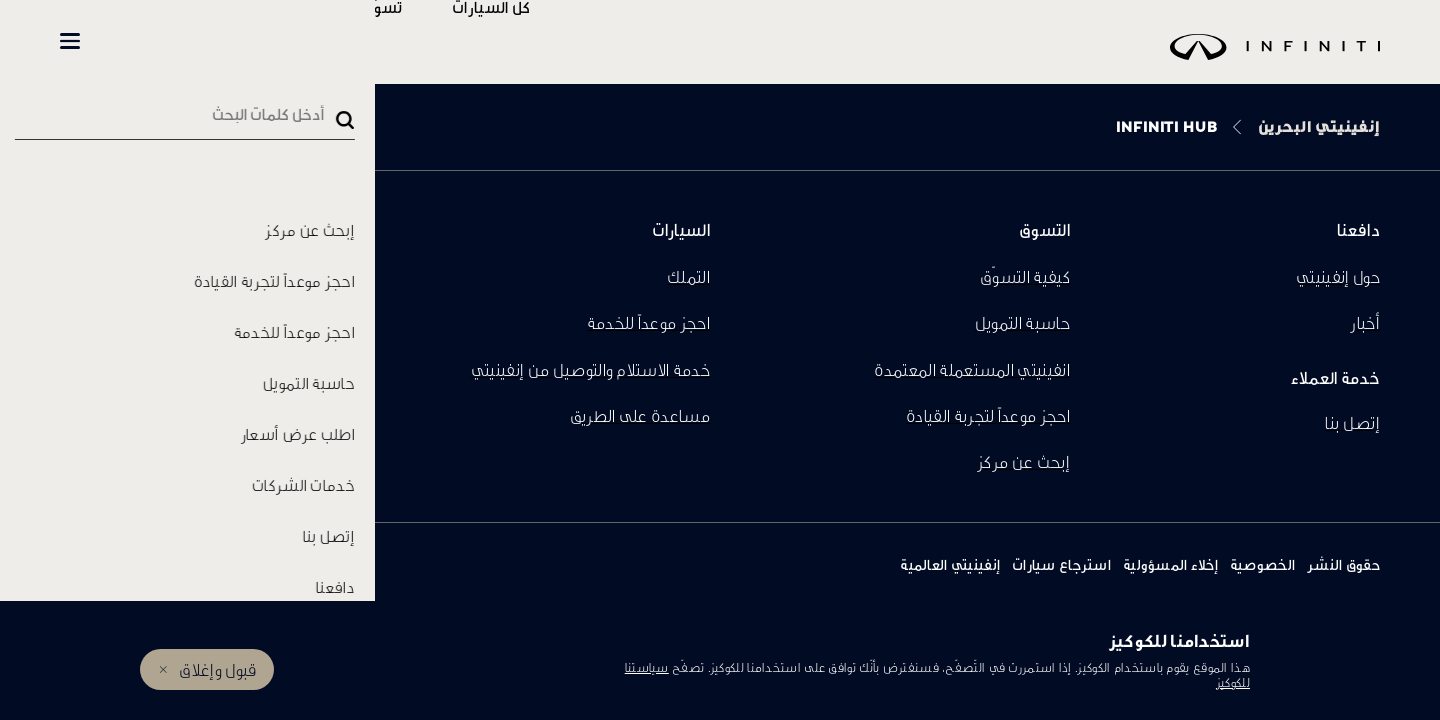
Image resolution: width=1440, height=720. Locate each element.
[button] (70, 41)
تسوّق (442, 41)
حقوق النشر (1343, 564)
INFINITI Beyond (170, 41)
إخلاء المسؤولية (1170, 564)
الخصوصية (1262, 564)
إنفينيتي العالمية (950, 564)
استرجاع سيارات (1061, 564)
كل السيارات (551, 41)
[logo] (770, 61)
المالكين (322, 41)
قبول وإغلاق (217, 669)
